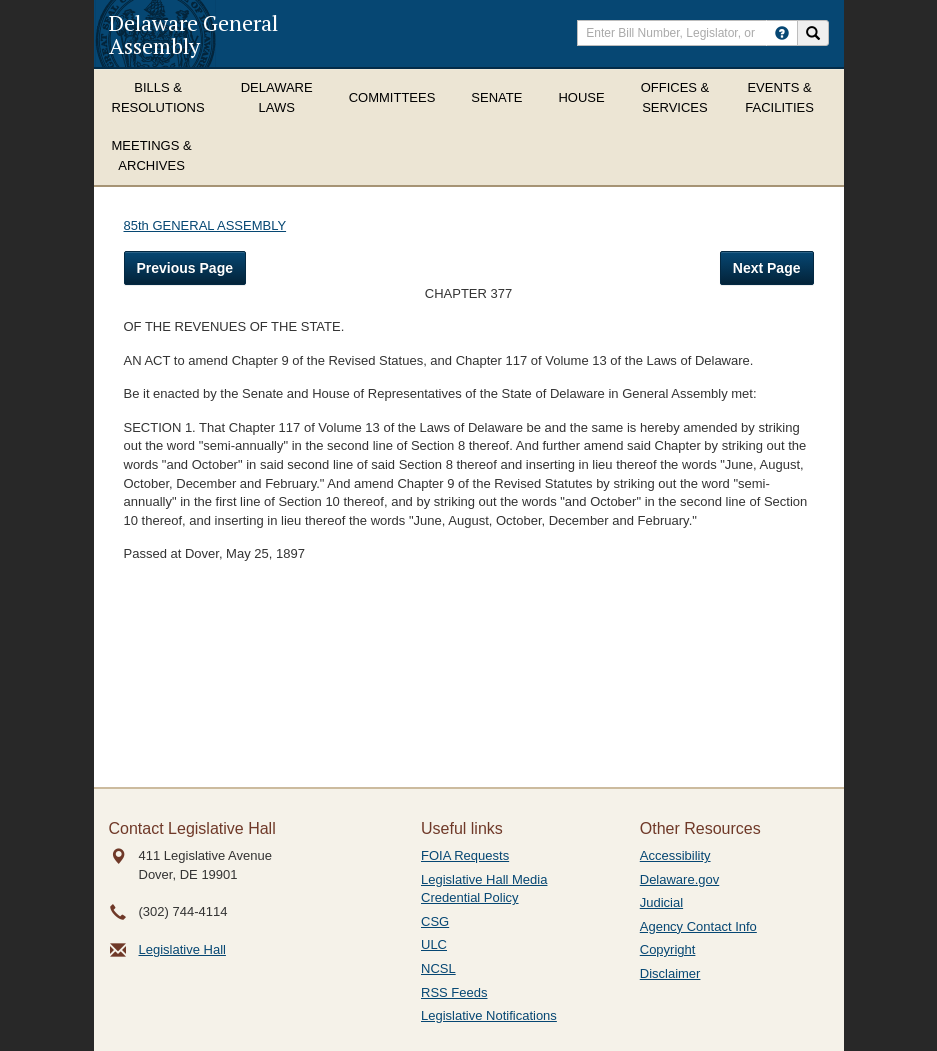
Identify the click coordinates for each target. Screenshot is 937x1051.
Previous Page (185, 268)
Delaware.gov (680, 879)
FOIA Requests (465, 855)
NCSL (438, 968)
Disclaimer (670, 973)
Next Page (767, 268)
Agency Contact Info (698, 926)
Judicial (661, 902)
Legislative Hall (182, 949)
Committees (392, 97)
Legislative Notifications (489, 1015)
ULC (434, 944)
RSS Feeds (454, 992)
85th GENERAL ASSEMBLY (205, 225)
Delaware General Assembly (193, 34)
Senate (496, 97)
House (581, 97)
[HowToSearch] (782, 33)
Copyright (668, 949)
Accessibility (675, 855)
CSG (435, 921)
